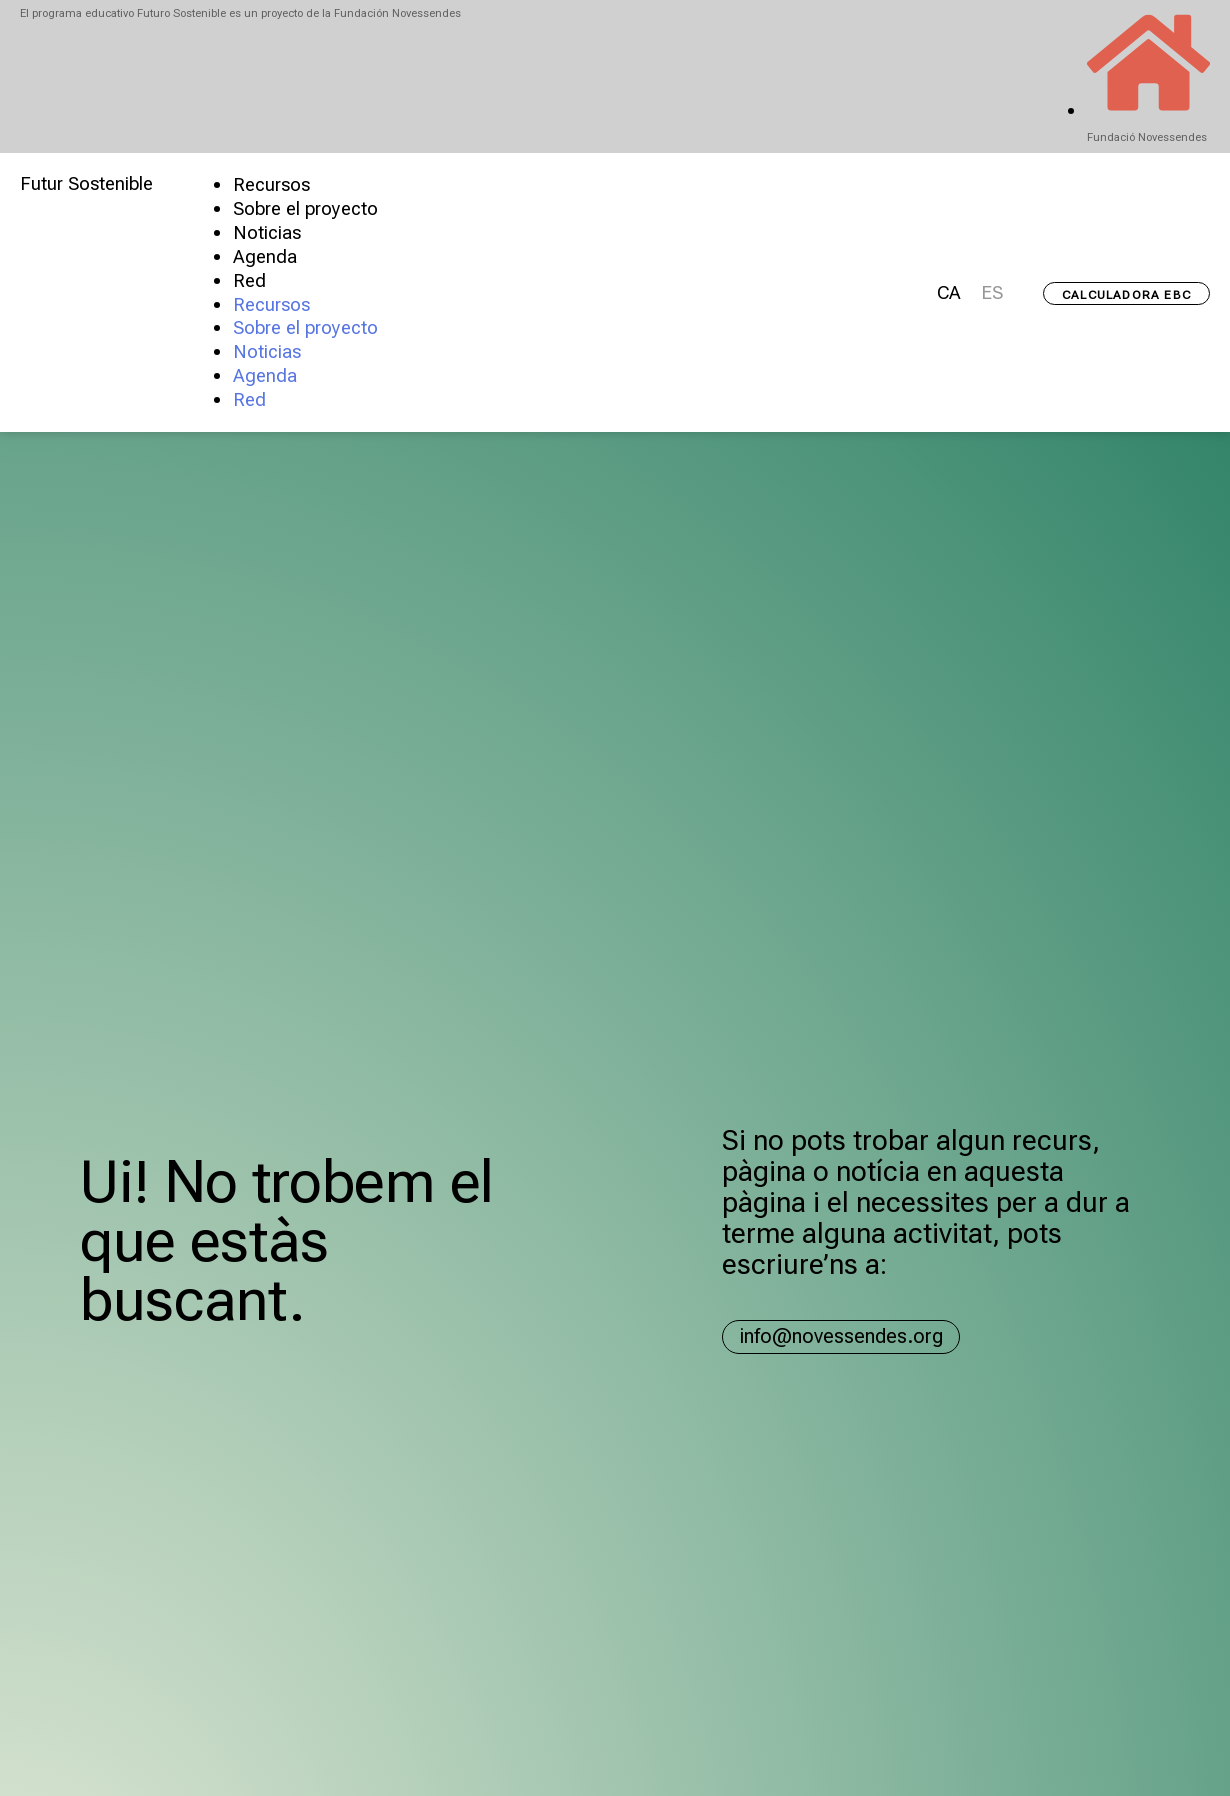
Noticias (267, 233)
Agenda (265, 257)
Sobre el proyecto (305, 209)
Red (249, 281)
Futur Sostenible (86, 184)
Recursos (271, 185)
